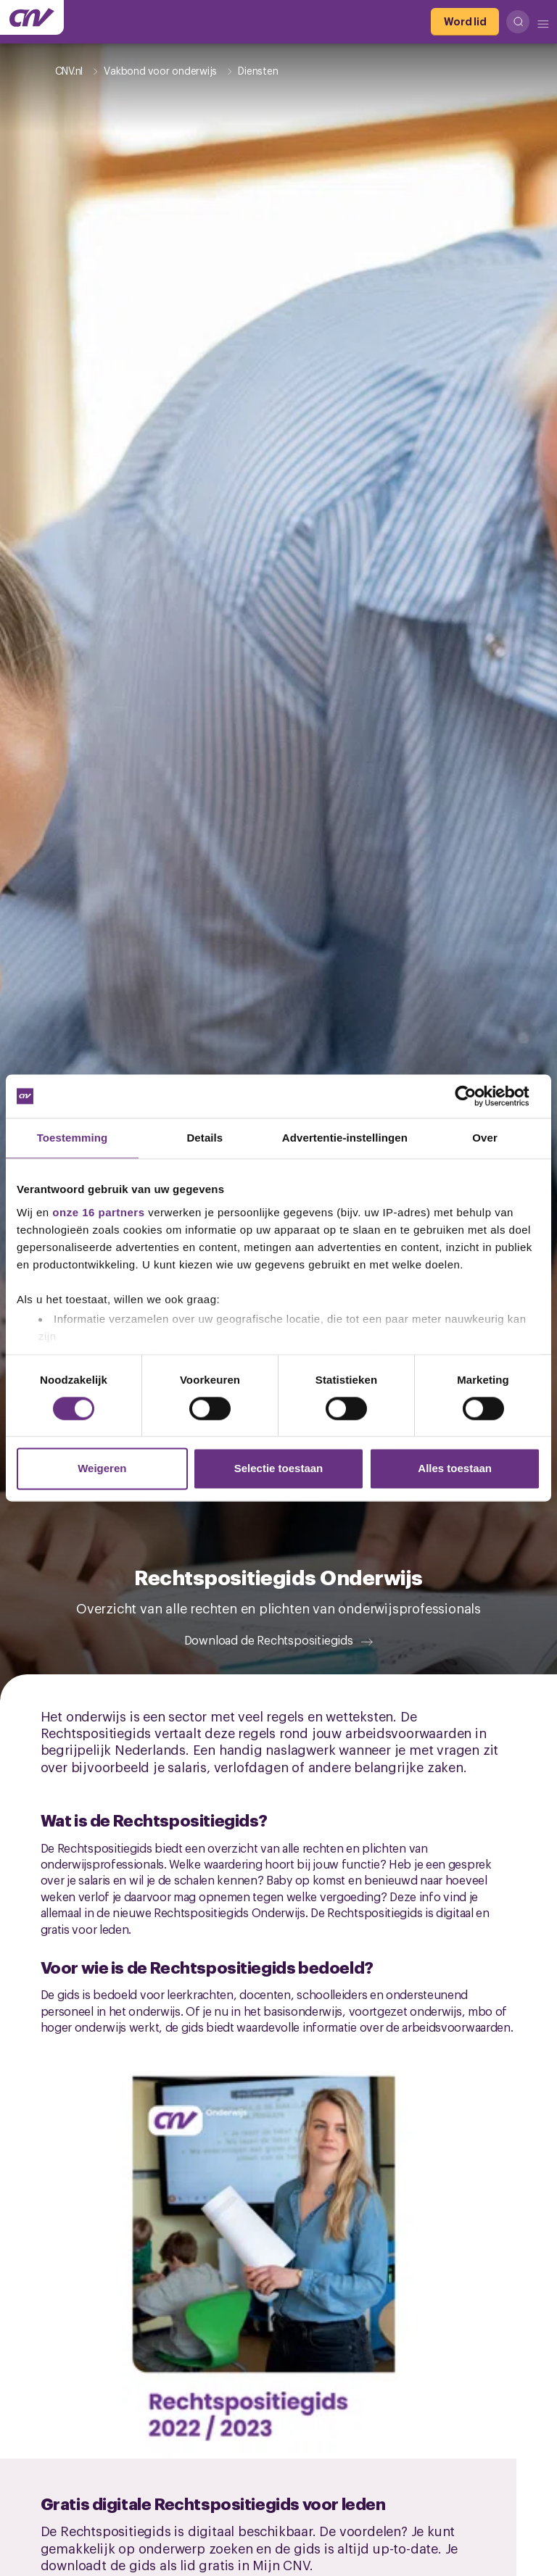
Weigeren (102, 1469)
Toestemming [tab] (72, 1137)
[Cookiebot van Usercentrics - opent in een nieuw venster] (476, 1096)
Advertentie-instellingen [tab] (345, 1137)
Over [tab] (485, 1137)
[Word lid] (465, 22)
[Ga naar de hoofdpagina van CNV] (31, 17)
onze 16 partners (98, 1212)
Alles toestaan (455, 1469)
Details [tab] (204, 1137)
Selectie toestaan (278, 1469)
